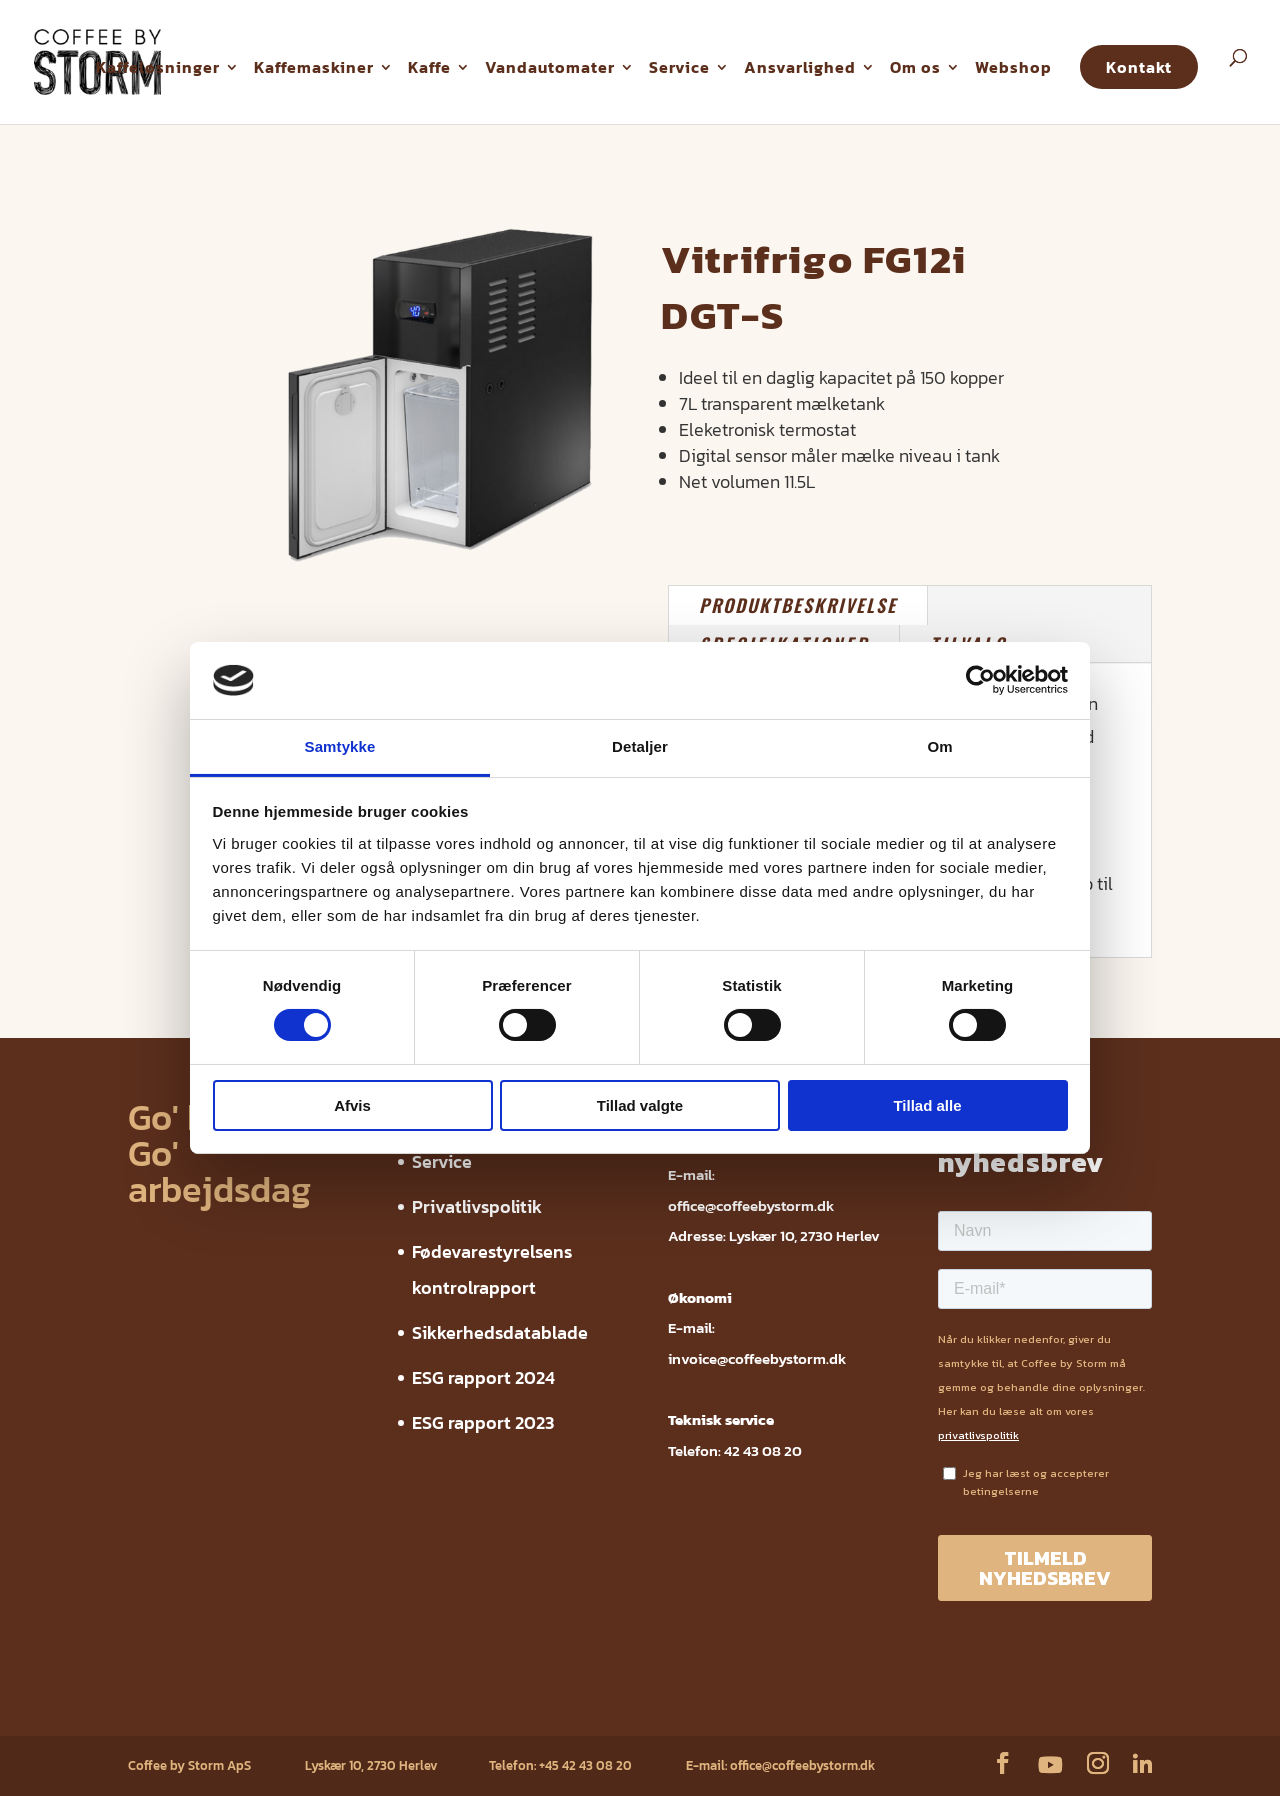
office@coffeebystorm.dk (751, 1205)
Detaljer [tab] (640, 746)
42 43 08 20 (763, 1450)
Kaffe (429, 67)
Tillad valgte (640, 1105)
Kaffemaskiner (314, 67)
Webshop (1013, 67)
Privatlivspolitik (477, 1206)
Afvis (352, 1105)
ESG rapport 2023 (483, 1422)
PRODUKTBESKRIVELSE (798, 605)
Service (679, 67)
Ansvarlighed (800, 67)
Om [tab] (939, 746)
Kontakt (1139, 67)
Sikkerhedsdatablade (500, 1332)
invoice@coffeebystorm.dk (757, 1358)
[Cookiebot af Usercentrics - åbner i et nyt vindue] (980, 680)
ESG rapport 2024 (483, 1377)
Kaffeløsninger (158, 67)
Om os (915, 67)
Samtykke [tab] (340, 746)
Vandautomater (550, 67)
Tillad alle (927, 1105)
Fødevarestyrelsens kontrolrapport (433, 1704)
